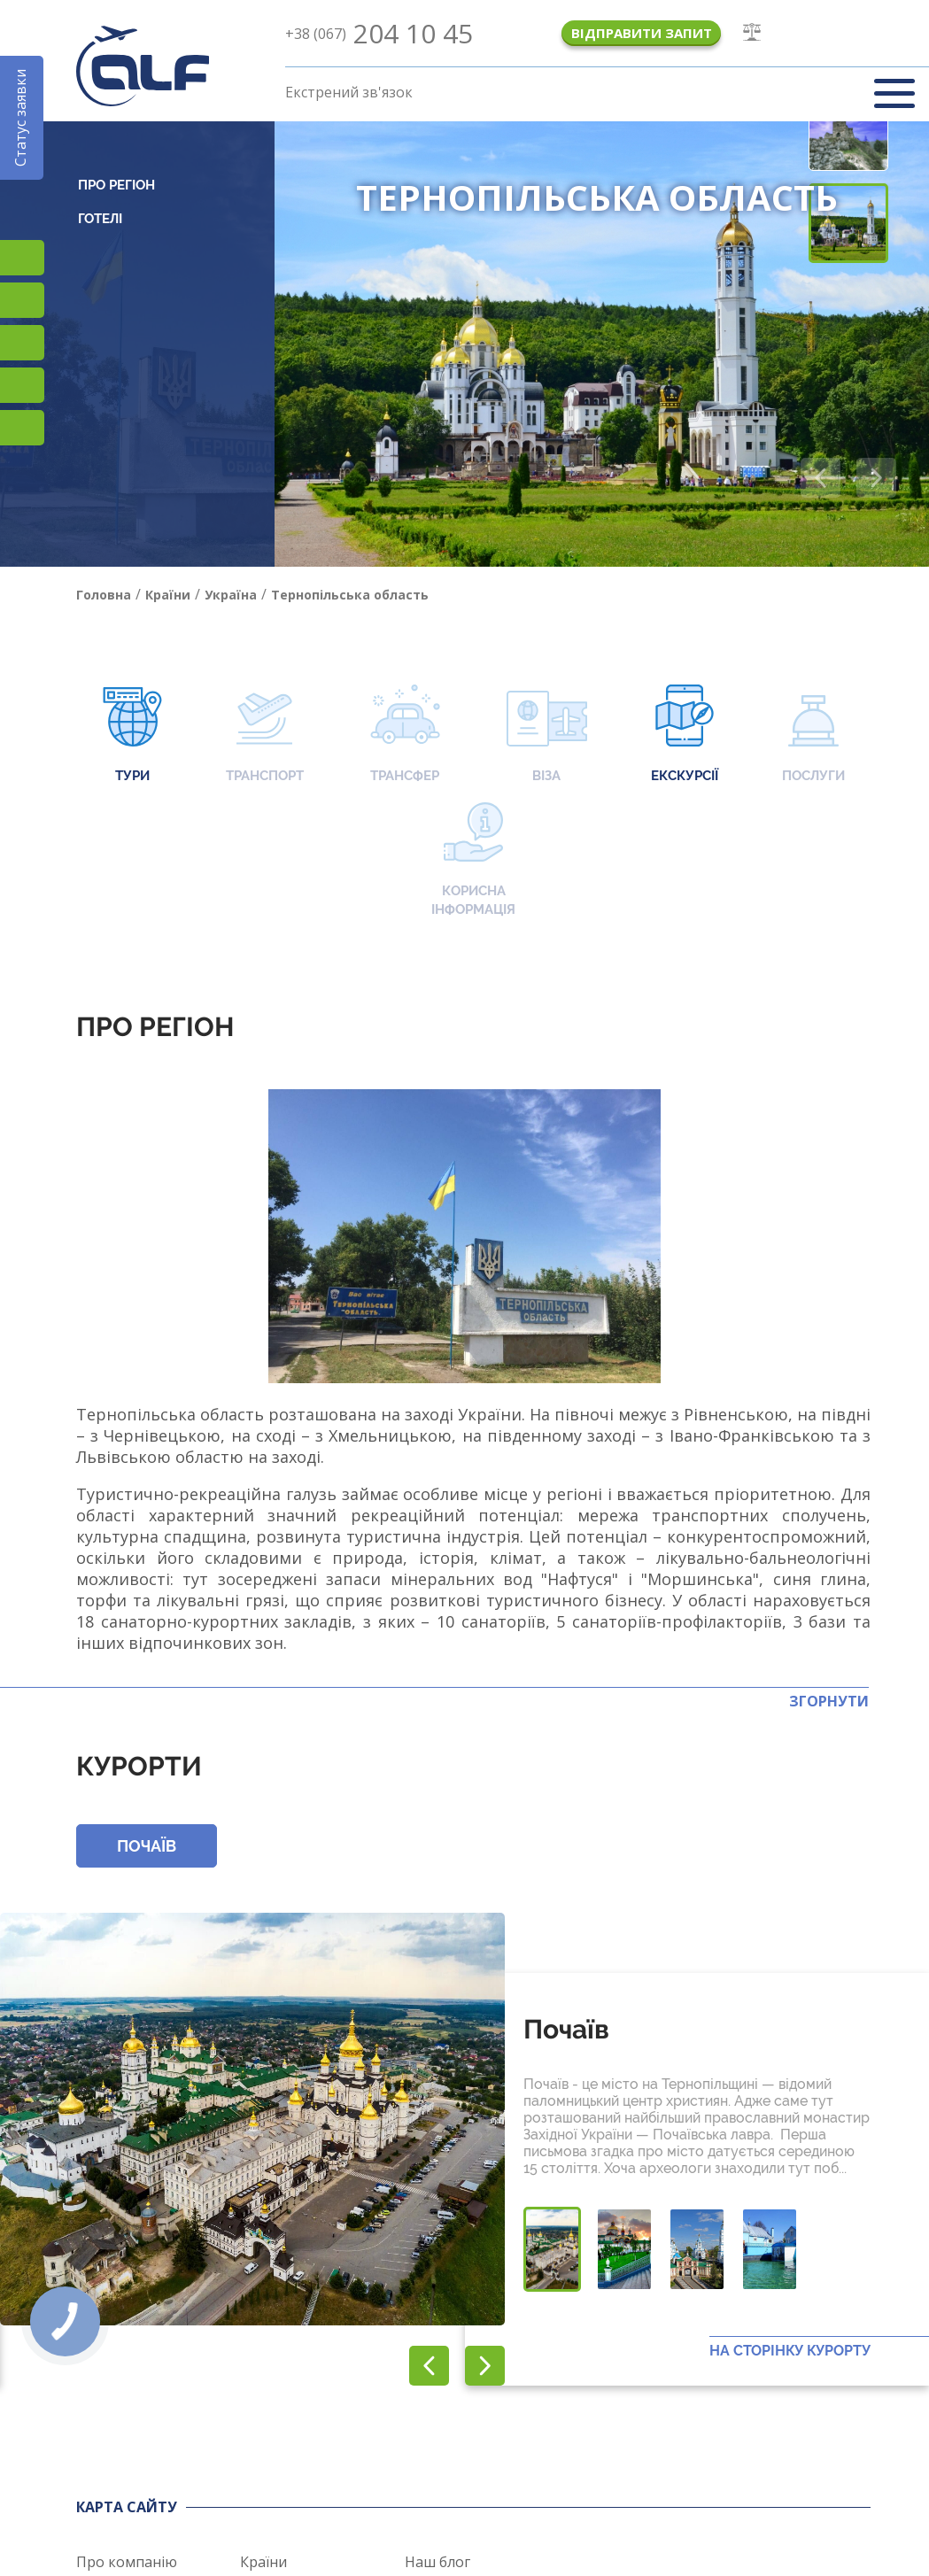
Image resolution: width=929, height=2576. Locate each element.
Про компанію (126, 2562)
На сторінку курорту (790, 2350)
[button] (876, 478)
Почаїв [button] (146, 1846)
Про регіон (116, 185)
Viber (22, 342)
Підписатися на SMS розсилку (22, 300)
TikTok (22, 257)
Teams (22, 385)
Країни (263, 2562)
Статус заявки (20, 117)
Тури (132, 735)
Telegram (22, 427)
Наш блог (437, 2562)
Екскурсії (684, 735)
